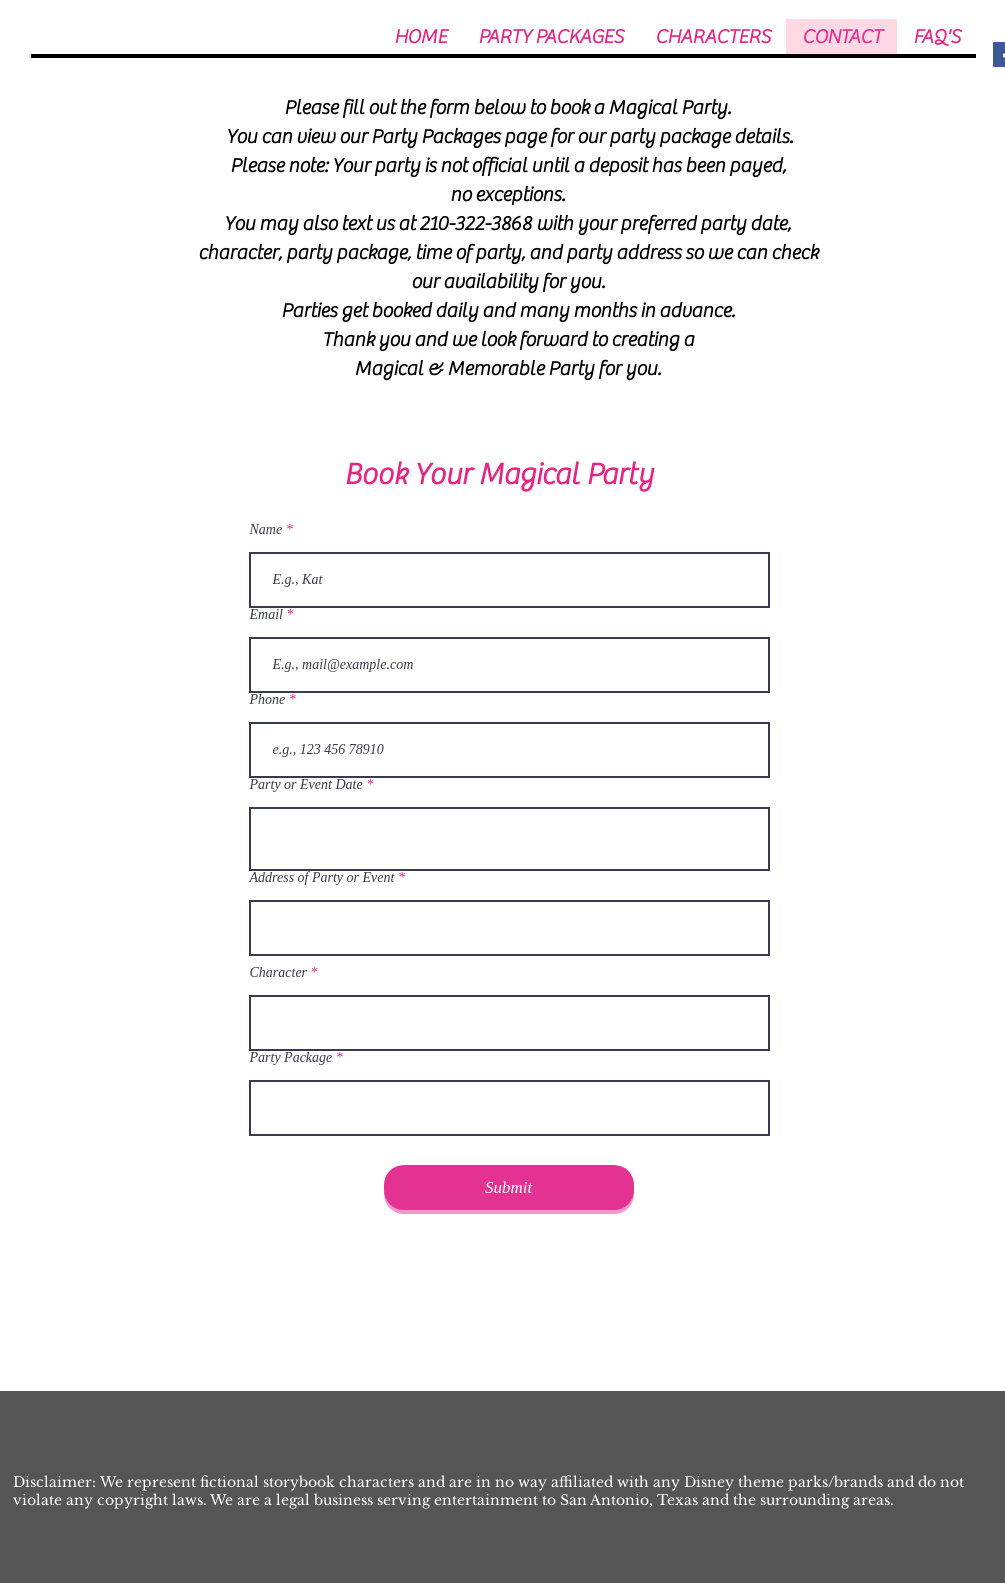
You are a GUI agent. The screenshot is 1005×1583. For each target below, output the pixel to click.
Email (266, 615)
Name (266, 530)
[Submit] (509, 1187)
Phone (268, 700)
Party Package (291, 1058)
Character (279, 973)
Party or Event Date (306, 785)
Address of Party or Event (322, 878)
